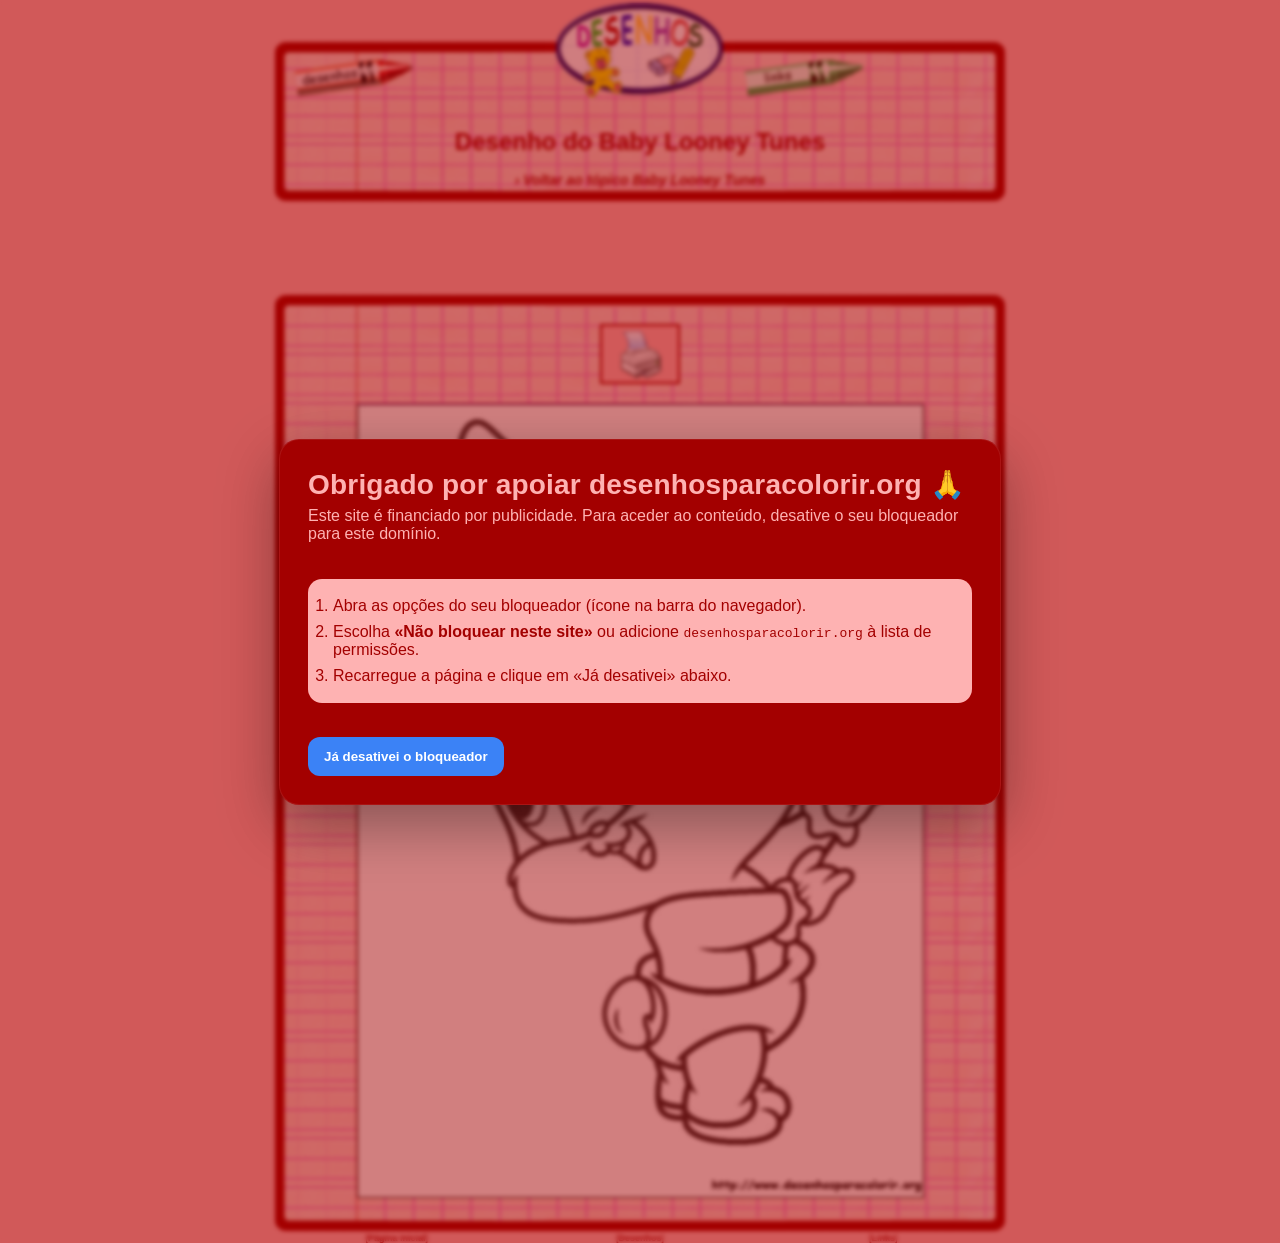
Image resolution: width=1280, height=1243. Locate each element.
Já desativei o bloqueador (406, 756)
